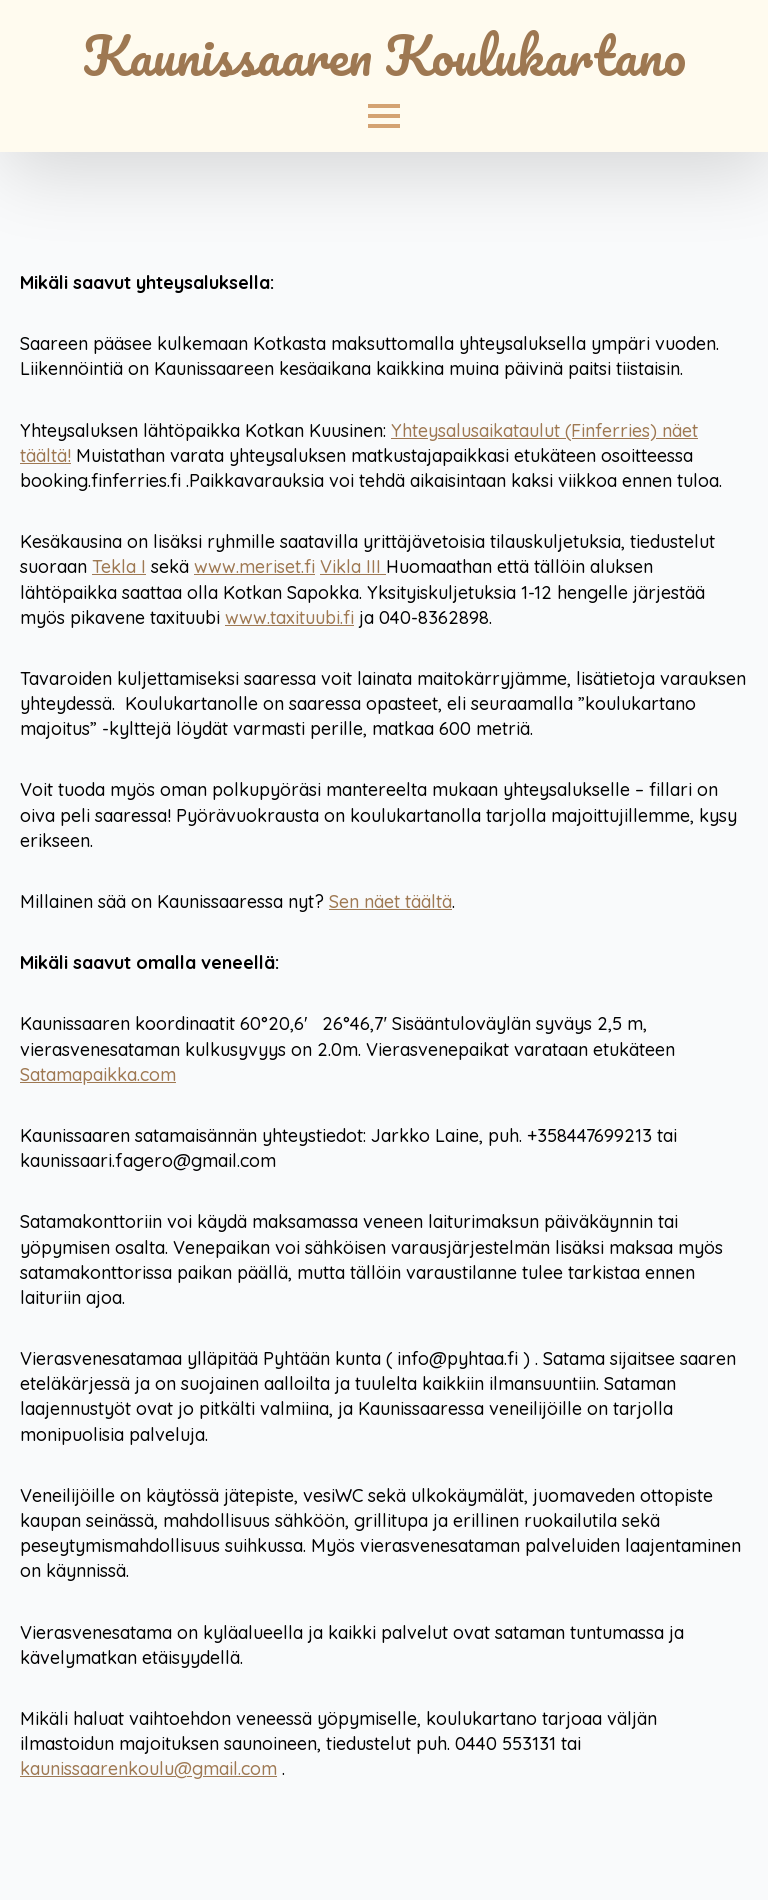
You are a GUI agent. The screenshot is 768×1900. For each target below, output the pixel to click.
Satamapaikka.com (98, 1074)
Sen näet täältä (390, 901)
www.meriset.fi (254, 566)
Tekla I (119, 566)
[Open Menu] (384, 116)
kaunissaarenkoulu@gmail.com (148, 1768)
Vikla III (353, 566)
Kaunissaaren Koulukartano (384, 55)
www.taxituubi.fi (289, 617)
